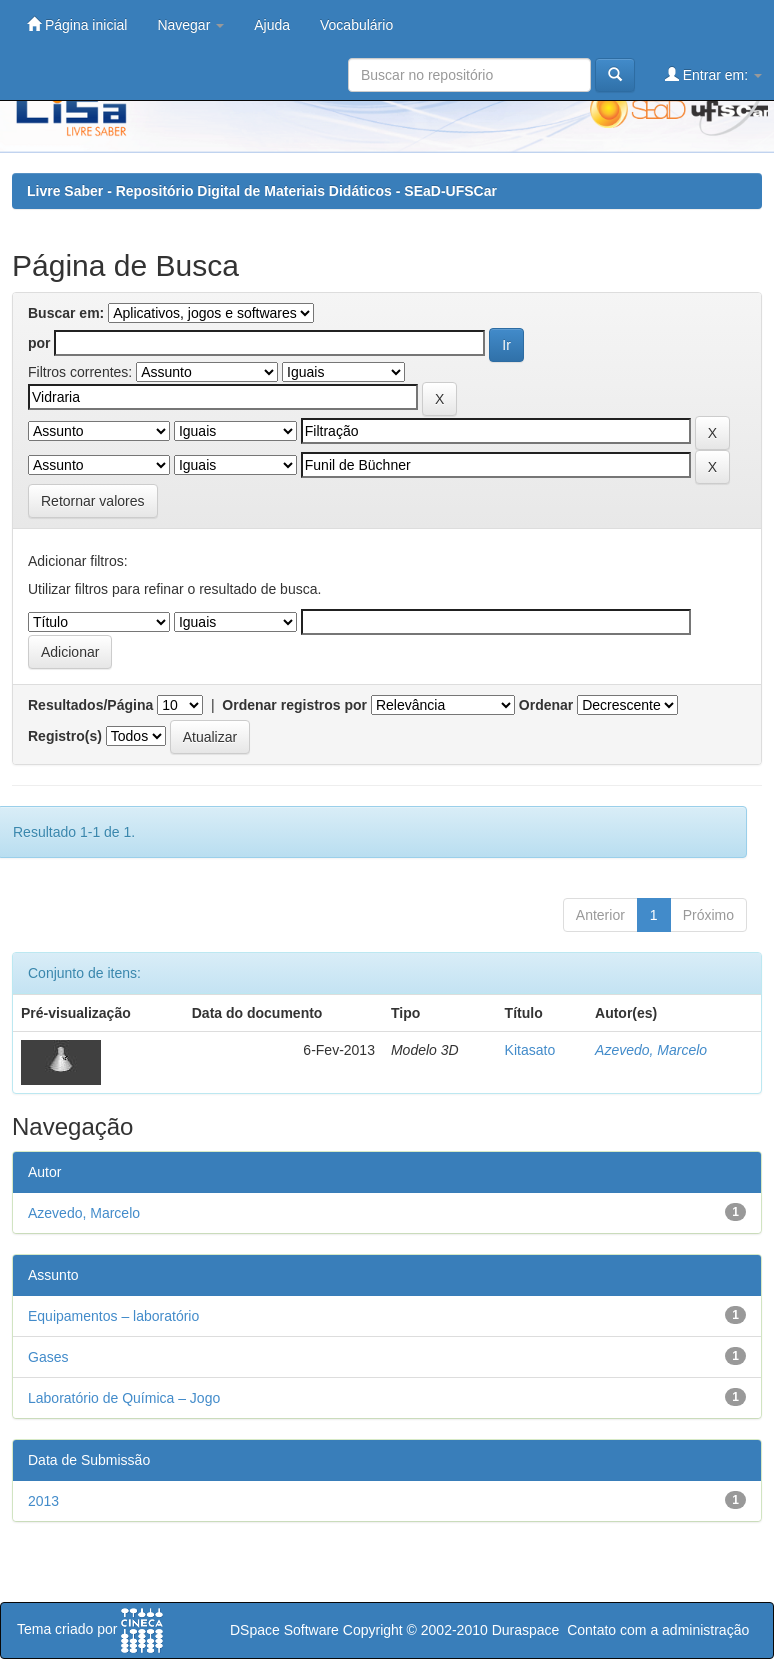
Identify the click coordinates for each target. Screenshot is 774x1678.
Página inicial (77, 24)
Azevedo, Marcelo (651, 1050)
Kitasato (530, 1050)
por (39, 343)
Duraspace (526, 1630)
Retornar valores (93, 501)
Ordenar (546, 705)
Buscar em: (66, 313)
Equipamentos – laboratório (113, 1316)
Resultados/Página (90, 705)
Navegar (190, 25)
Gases (48, 1357)
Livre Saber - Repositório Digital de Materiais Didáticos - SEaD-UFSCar (262, 191)
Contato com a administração (658, 1630)
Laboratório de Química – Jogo (124, 1398)
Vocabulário (356, 25)
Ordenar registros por (294, 705)
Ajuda (272, 25)
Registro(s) (65, 736)
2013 (43, 1501)
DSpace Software (284, 1630)
